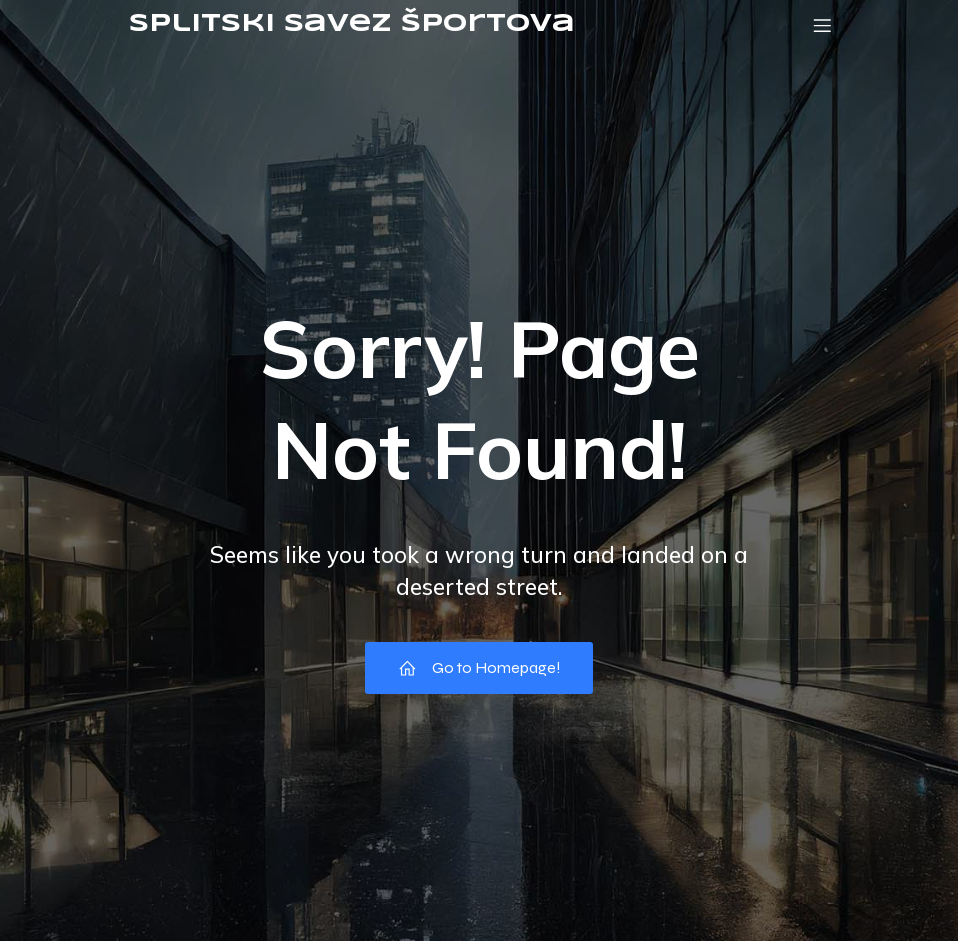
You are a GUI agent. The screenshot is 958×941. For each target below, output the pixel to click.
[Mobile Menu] (822, 25)
